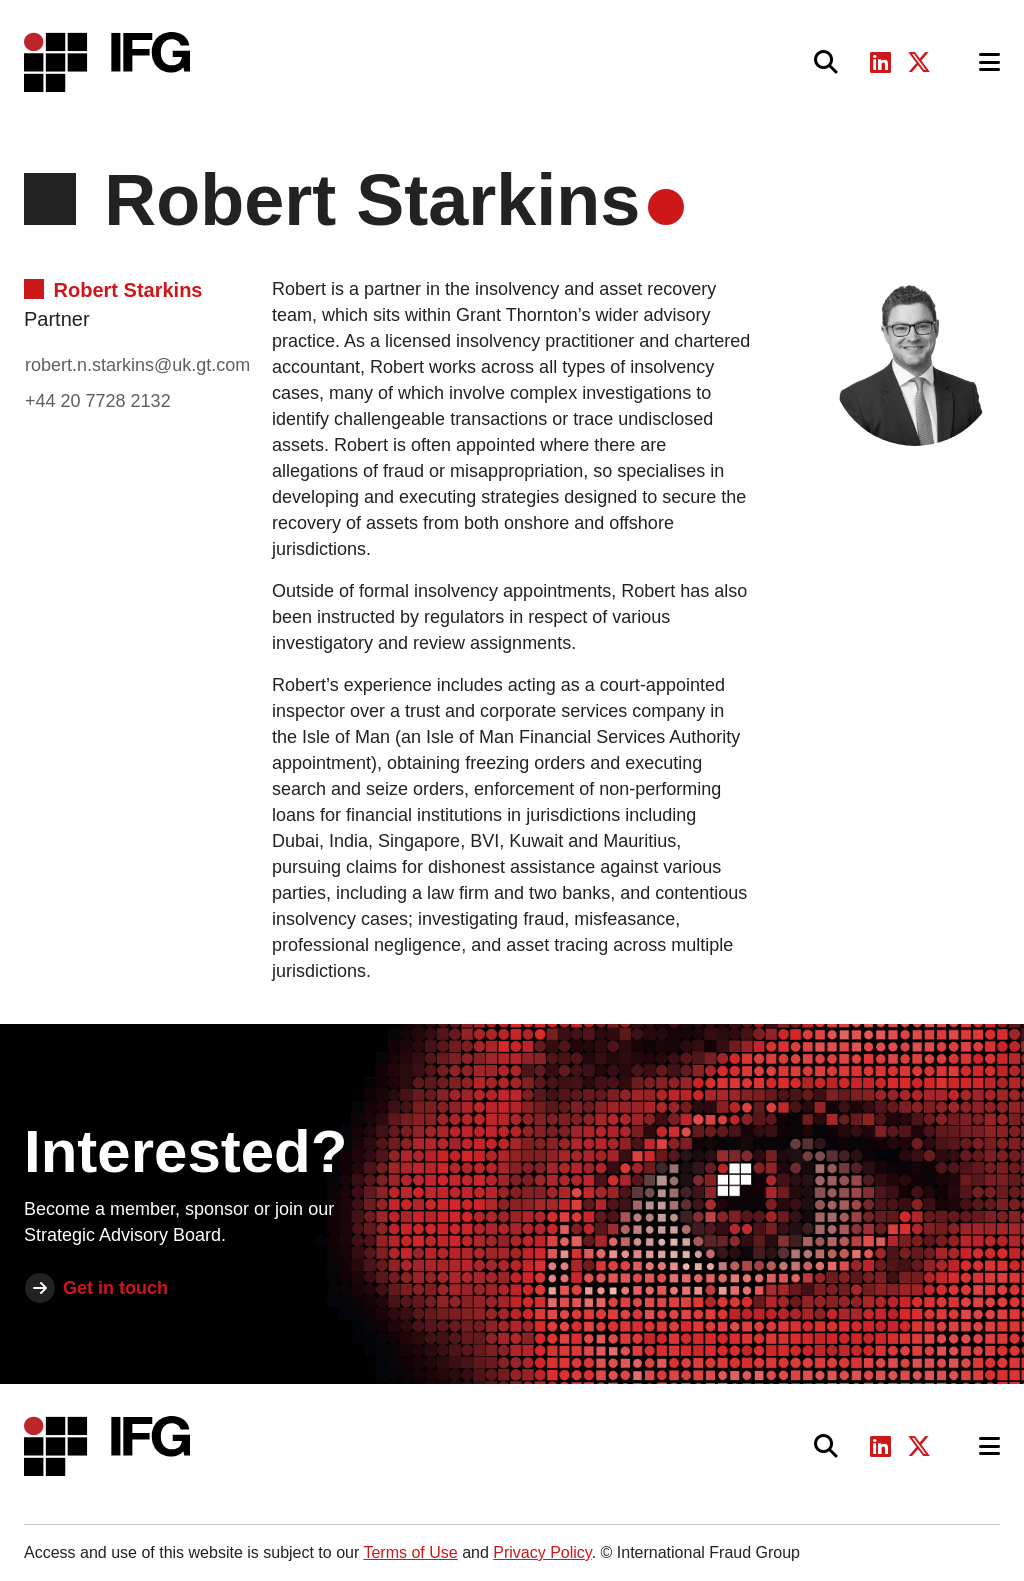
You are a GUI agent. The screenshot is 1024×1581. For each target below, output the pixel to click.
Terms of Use (410, 1552)
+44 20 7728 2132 (98, 401)
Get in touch (115, 1288)
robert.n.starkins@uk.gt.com (137, 365)
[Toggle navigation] (989, 62)
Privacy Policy (542, 1552)
